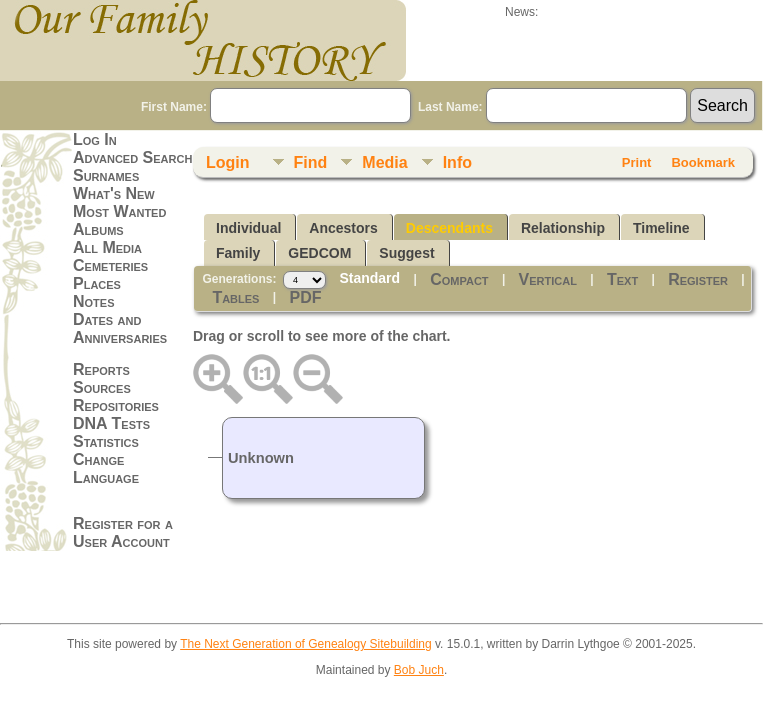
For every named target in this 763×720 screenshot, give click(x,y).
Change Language (106, 468)
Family (238, 253)
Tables (235, 297)
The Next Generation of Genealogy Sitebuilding (306, 644)
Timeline (661, 228)
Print (637, 162)
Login (228, 162)
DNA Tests (111, 423)
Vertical (548, 279)
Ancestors (343, 228)
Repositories (116, 405)
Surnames (106, 175)
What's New (114, 193)
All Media (107, 247)
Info (457, 162)
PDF (306, 297)
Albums (98, 229)
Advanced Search (132, 157)
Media (384, 162)
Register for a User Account (123, 532)
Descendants (449, 228)
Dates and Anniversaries (120, 328)
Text (622, 279)
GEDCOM (319, 253)
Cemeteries (110, 265)
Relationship (563, 228)
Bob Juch (419, 670)
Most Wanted (119, 211)
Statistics (106, 441)
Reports (101, 369)
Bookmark (703, 162)
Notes (94, 301)
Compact (459, 279)
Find (311, 162)
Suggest (406, 253)
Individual (248, 228)
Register (698, 279)
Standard (369, 278)
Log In (95, 139)
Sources (102, 387)
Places (97, 283)
